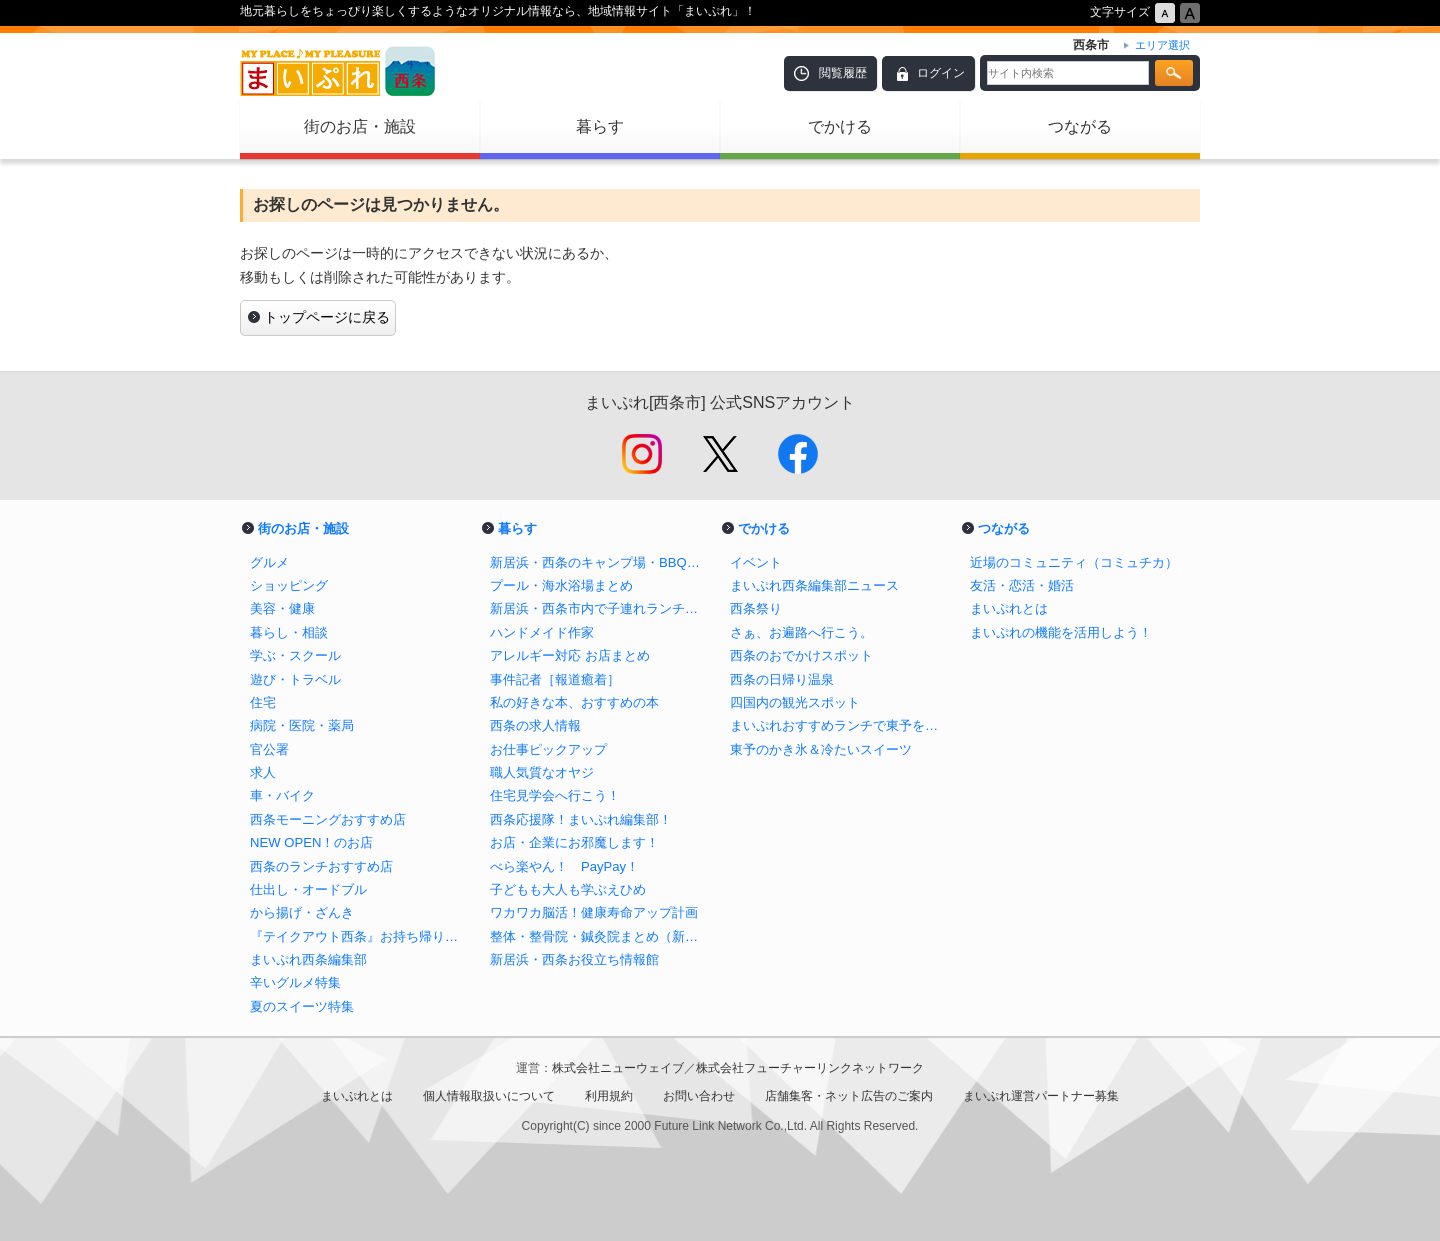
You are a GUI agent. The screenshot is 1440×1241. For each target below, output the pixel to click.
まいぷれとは (1009, 608)
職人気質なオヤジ (542, 772)
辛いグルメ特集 (295, 982)
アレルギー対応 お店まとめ (570, 655)
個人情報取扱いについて (489, 1096)
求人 (263, 772)
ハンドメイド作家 (542, 632)
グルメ (269, 562)
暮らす (600, 126)
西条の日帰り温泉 (782, 679)
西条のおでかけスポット (801, 655)
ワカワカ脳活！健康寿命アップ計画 (594, 912)
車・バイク (282, 795)
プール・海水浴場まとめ (561, 585)
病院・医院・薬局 (302, 725)
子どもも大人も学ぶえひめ (568, 889)
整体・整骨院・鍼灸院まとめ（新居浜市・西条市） (600, 936)
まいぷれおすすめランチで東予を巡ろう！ (840, 725)
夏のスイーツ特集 (302, 1006)
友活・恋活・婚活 (1022, 585)
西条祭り (756, 608)
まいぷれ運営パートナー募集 (1041, 1096)
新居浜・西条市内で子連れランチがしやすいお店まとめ (600, 608)
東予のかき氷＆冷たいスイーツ (821, 749)
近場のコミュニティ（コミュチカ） (1074, 562)
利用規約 (609, 1096)
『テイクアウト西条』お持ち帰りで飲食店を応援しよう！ (360, 936)
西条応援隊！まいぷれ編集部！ (581, 819)
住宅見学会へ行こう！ (555, 795)
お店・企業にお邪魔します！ (574, 842)
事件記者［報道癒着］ (555, 679)
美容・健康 (282, 608)
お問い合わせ (699, 1096)
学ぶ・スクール (295, 655)
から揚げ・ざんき (302, 912)
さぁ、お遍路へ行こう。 (801, 632)
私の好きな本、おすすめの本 (574, 702)
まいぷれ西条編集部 (308, 959)
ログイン (941, 73)
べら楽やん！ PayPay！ (564, 866)
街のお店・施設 (360, 126)
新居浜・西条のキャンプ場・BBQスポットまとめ (600, 562)
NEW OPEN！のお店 (311, 842)
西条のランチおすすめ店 (321, 866)
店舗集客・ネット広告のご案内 (849, 1096)
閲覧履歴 (843, 73)
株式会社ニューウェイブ (618, 1068)
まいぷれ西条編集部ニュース (814, 585)
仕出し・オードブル (308, 889)
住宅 (263, 702)
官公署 (269, 749)
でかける (840, 126)
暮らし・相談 (289, 632)
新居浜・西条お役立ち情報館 (574, 959)
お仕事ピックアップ (548, 749)
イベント (756, 562)
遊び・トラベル (295, 679)
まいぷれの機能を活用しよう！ (1061, 632)
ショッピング (289, 585)
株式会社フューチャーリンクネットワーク (810, 1068)
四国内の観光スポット (795, 702)
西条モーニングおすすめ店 (328, 819)
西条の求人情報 (535, 725)
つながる (1080, 126)
